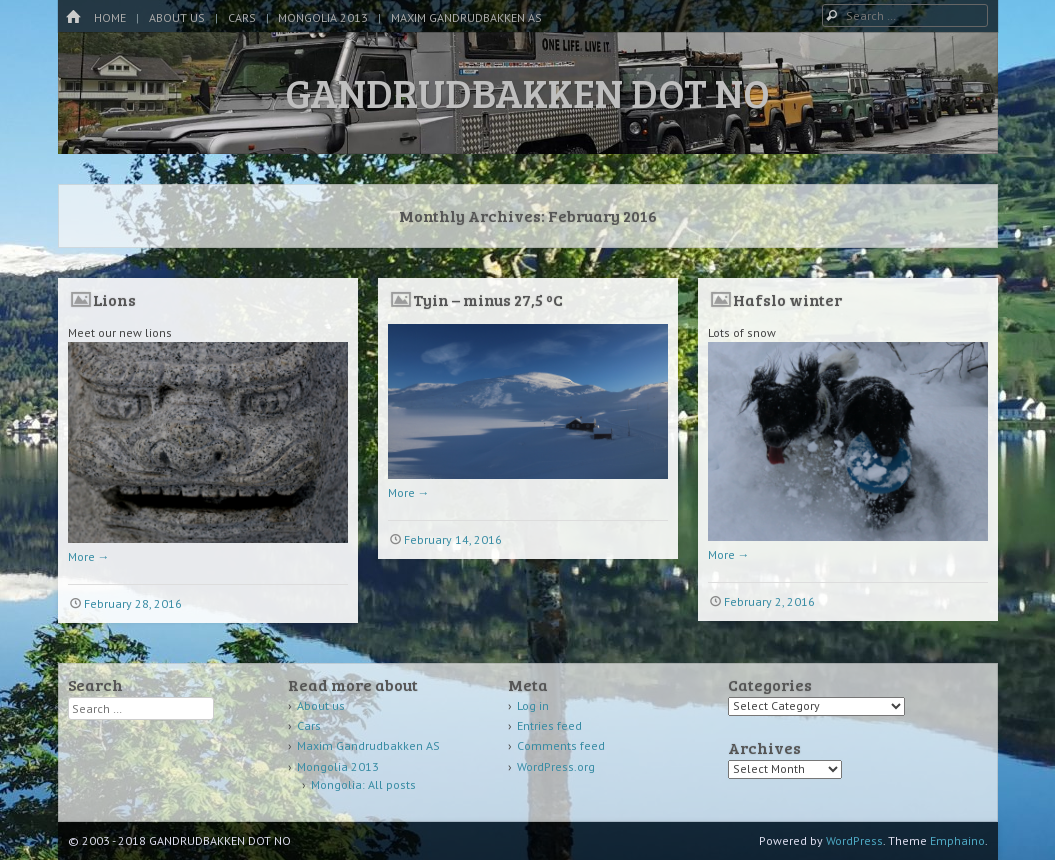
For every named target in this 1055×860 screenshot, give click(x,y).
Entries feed (549, 725)
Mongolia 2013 (323, 17)
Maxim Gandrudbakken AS (466, 17)
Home (110, 17)
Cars (242, 17)
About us (177, 17)
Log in (533, 705)
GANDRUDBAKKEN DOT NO (527, 92)
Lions (114, 299)
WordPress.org (556, 766)
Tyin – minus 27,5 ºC (488, 299)
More (89, 556)
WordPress (854, 840)
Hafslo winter (787, 299)
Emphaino (957, 840)
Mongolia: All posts (363, 784)
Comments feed (561, 745)
